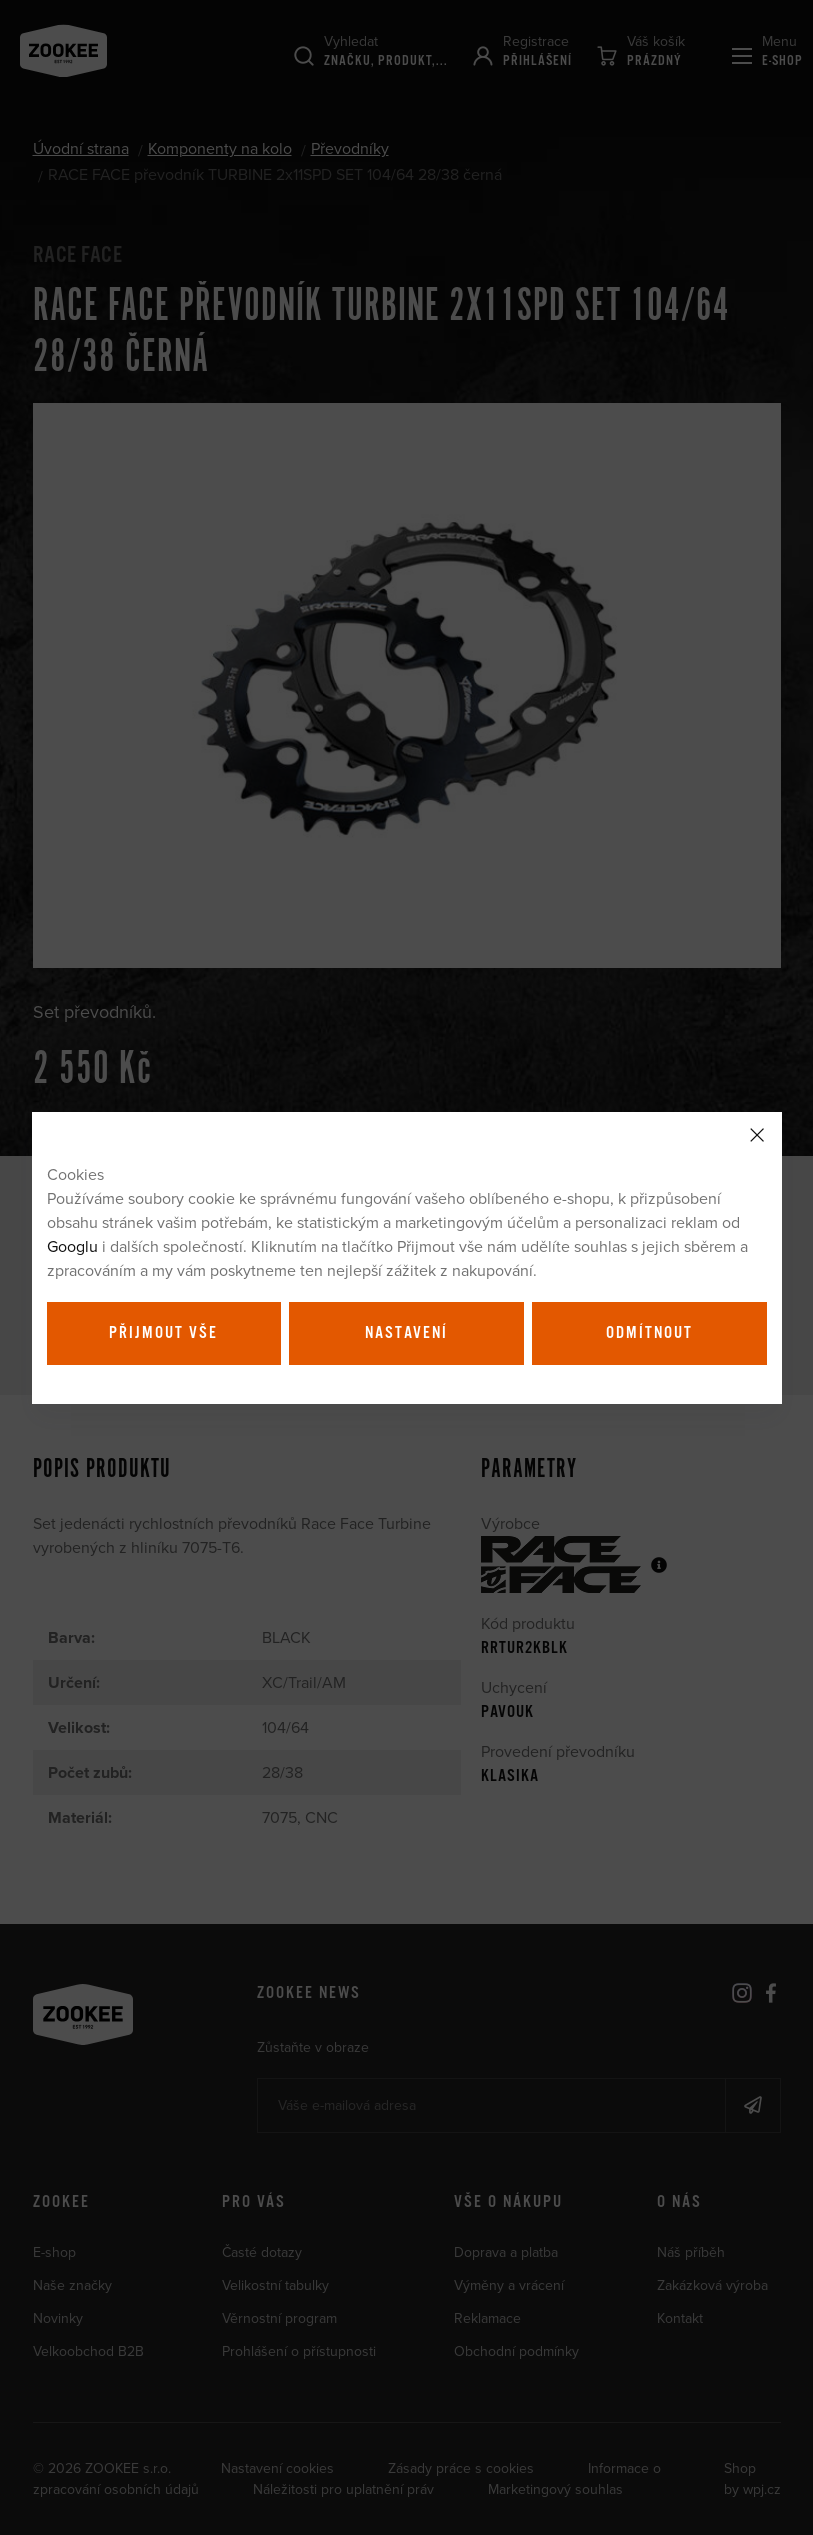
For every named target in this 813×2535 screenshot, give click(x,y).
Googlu (72, 1246)
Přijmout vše (163, 1333)
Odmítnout (649, 1333)
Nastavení (406, 1333)
